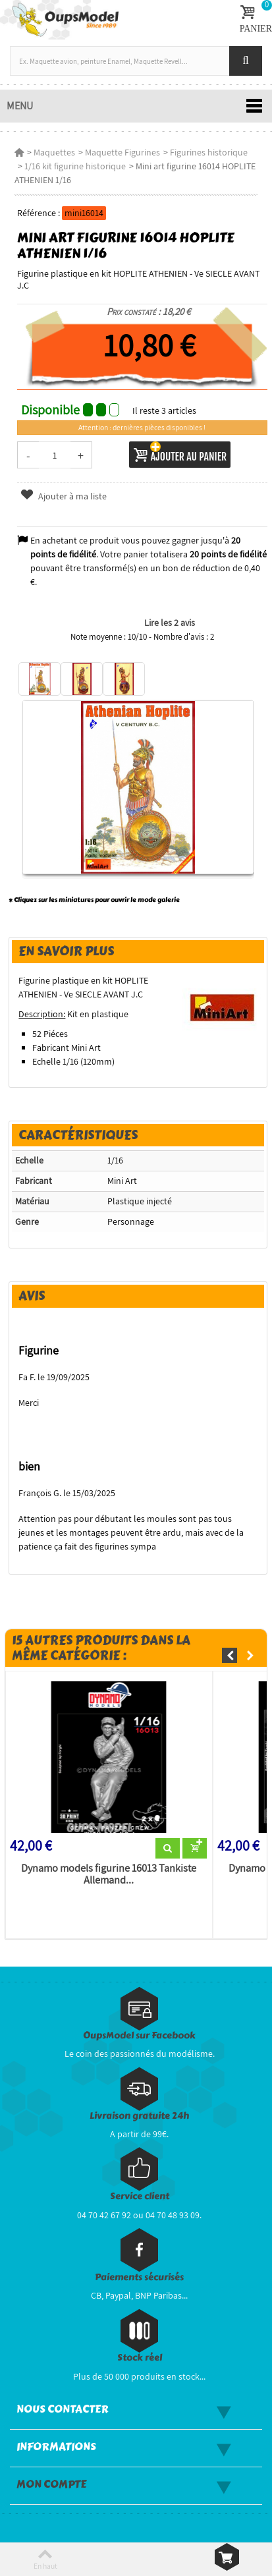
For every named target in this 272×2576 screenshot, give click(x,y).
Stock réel (139, 2358)
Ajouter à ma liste (63, 496)
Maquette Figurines (122, 152)
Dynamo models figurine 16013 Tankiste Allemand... (108, 1874)
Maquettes (54, 152)
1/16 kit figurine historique (75, 166)
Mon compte (51, 2484)
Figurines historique (209, 152)
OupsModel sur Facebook (139, 2035)
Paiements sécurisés (139, 2277)
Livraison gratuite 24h (139, 2116)
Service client (139, 2196)
